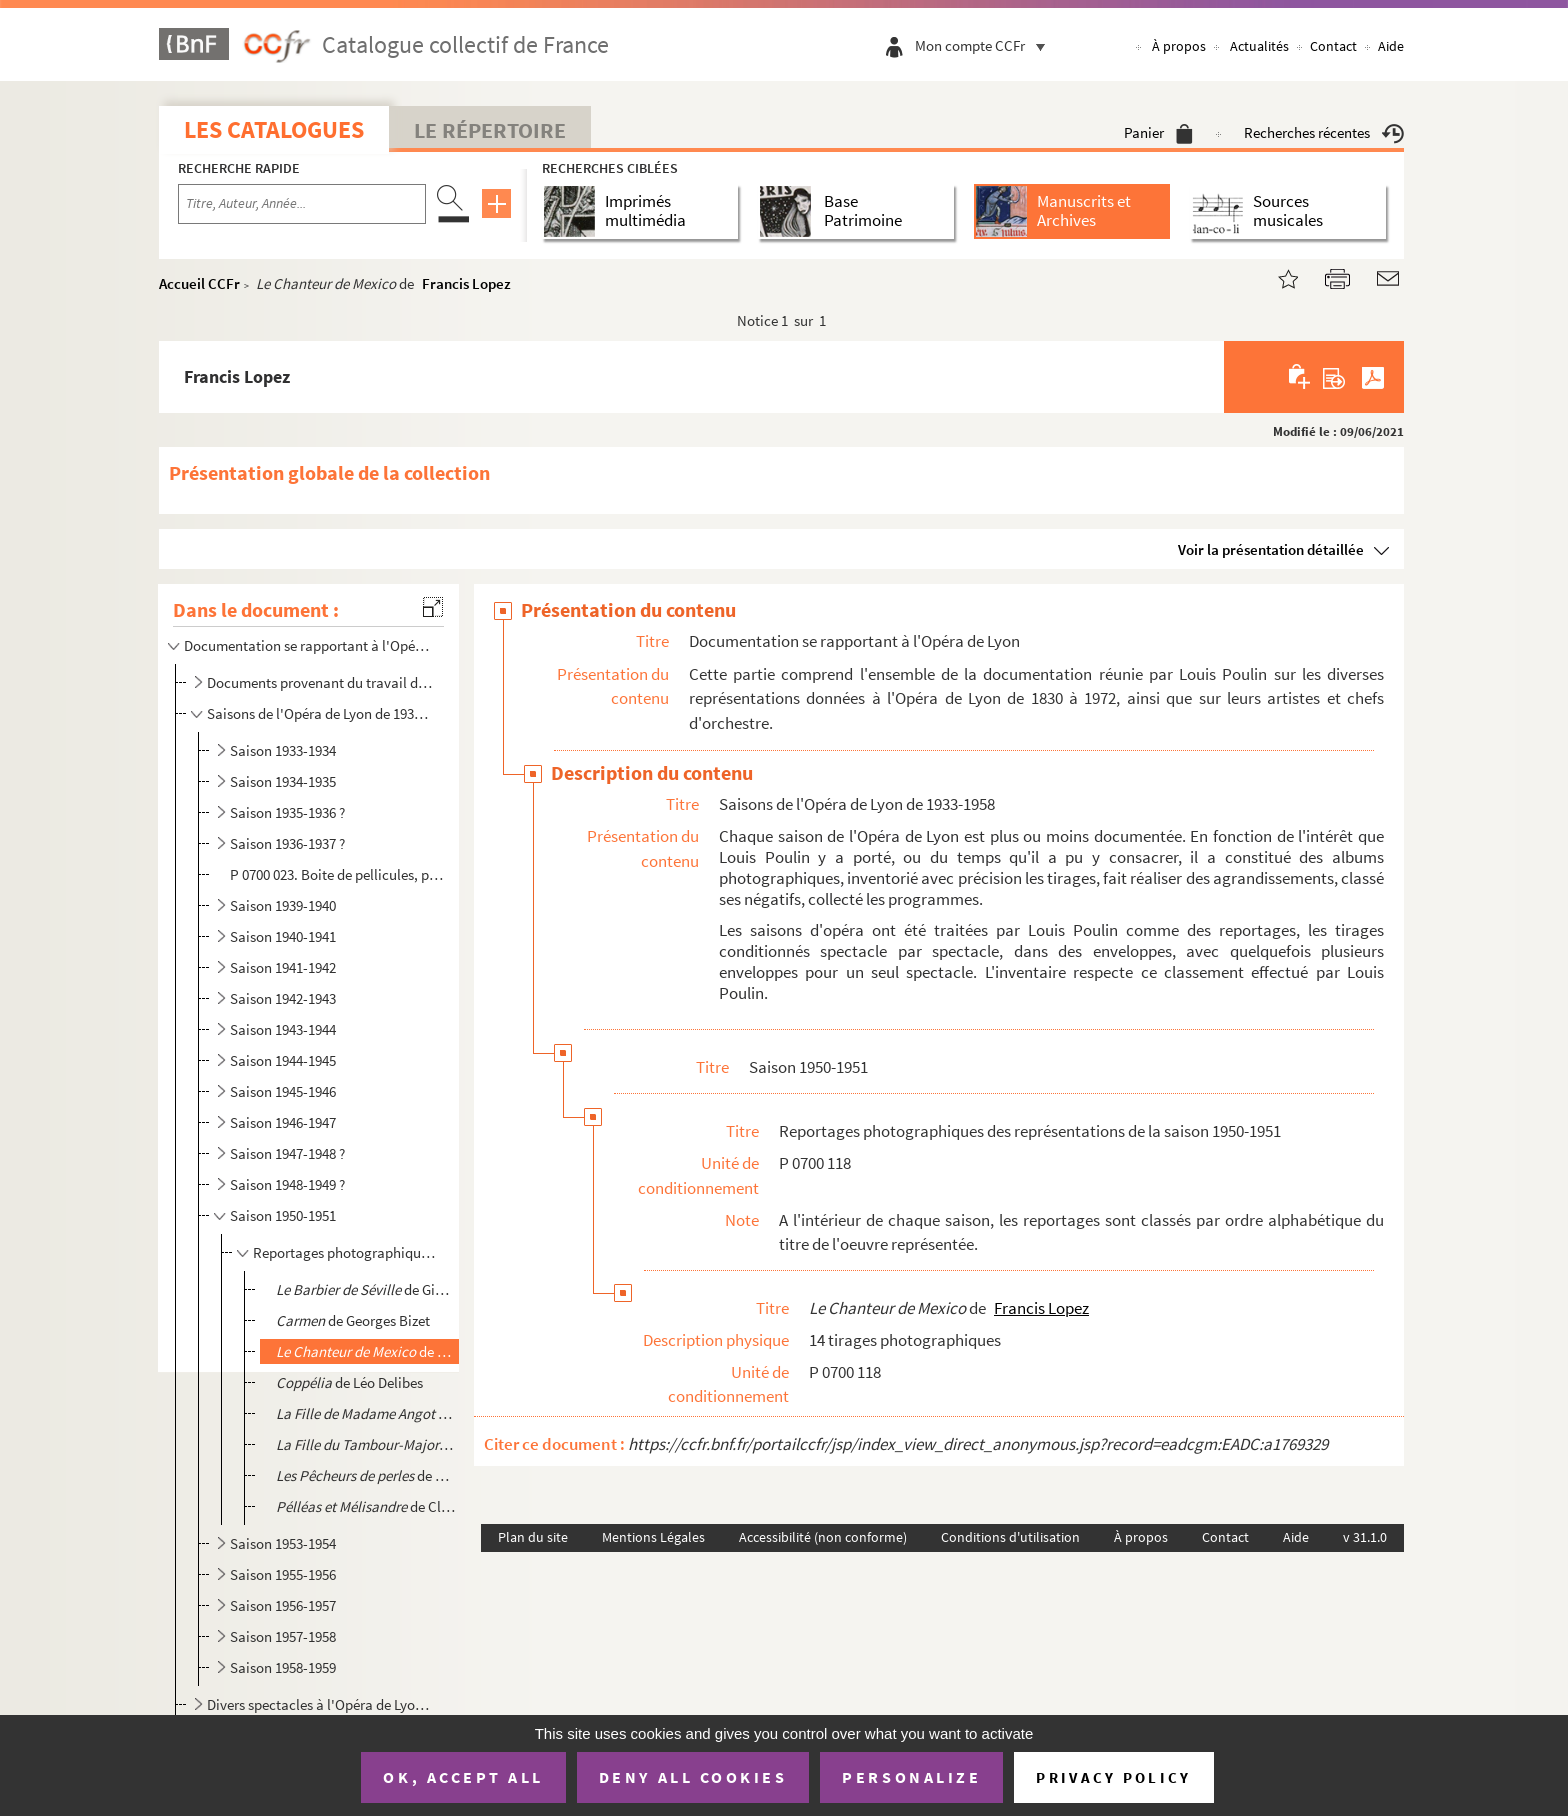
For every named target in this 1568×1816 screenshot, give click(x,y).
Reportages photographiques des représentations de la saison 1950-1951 (345, 1252)
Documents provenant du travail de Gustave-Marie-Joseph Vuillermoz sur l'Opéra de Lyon (319, 682)
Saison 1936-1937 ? (287, 843)
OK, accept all (463, 1777)
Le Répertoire (490, 130)
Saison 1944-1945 (283, 1060)
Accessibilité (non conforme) (823, 1537)
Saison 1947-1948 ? (287, 1153)
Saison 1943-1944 (283, 1029)
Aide (1391, 46)
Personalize (911, 1777)
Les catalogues (274, 129)
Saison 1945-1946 (283, 1091)
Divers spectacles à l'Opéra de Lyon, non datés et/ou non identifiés (319, 1704)
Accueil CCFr (199, 283)
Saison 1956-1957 (283, 1605)
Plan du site (533, 1537)
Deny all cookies (693, 1777)
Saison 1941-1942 (283, 967)
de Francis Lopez (365, 1351)
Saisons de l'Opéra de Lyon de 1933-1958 (319, 713)
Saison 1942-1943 (283, 998)
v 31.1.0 (1365, 1537)
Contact (1333, 46)
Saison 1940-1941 (283, 936)
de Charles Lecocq (365, 1413)
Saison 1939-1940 (283, 905)
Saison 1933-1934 (283, 750)
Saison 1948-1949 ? (287, 1184)
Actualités (1259, 46)
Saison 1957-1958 (283, 1636)
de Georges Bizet (353, 1320)
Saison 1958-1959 (283, 1667)
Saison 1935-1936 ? (287, 812)
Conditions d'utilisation (1010, 1537)
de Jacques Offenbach (365, 1444)
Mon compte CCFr (985, 45)
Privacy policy (1113, 1777)
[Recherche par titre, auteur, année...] (302, 204)
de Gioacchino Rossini (365, 1289)
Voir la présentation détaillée (1271, 549)
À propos (1179, 46)
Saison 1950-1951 (283, 1215)
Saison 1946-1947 (283, 1122)
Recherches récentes (1324, 132)
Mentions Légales (653, 1537)
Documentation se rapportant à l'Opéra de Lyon (307, 645)
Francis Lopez (466, 283)
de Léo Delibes (349, 1382)
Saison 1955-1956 (283, 1574)
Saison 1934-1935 (283, 781)
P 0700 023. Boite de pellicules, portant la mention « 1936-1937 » (340, 874)
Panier (1158, 132)
